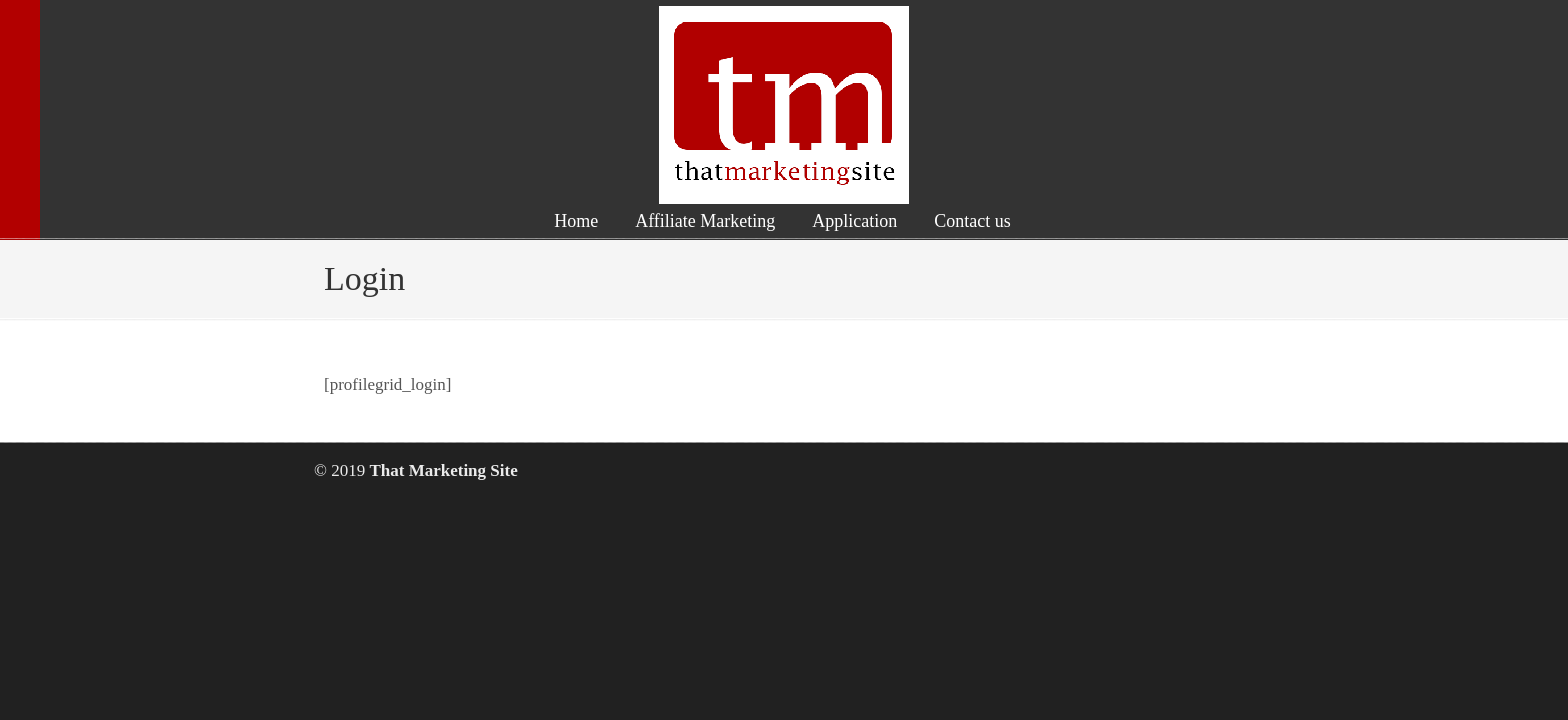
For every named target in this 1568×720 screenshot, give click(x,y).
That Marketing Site (784, 105)
